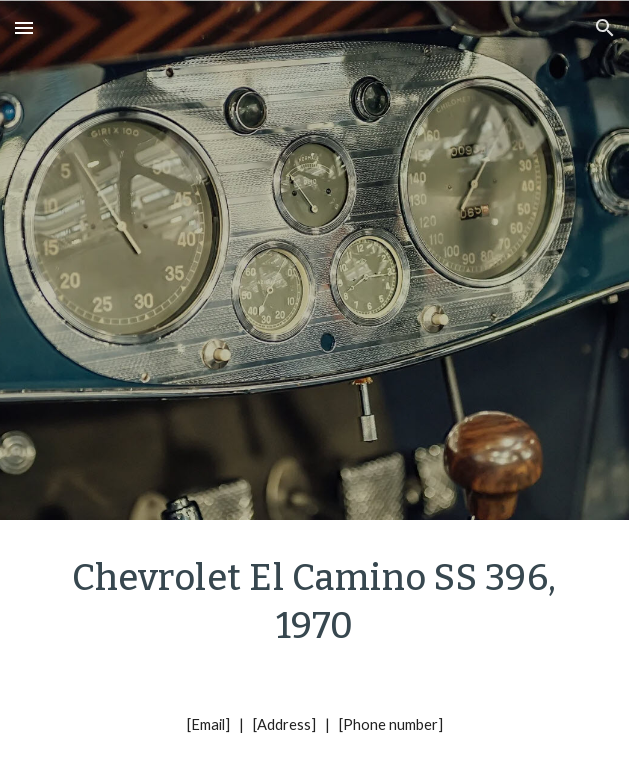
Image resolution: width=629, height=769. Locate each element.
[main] (314, 600)
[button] (24, 27)
